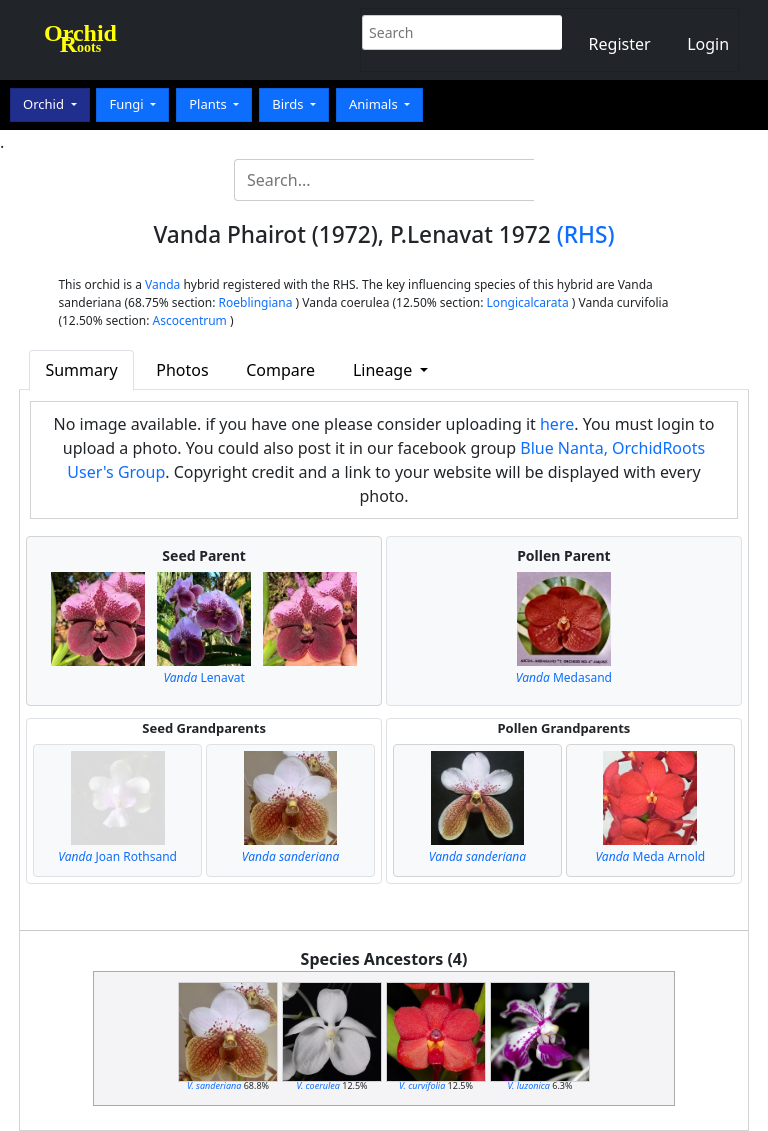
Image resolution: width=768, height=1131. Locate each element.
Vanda (162, 284)
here (557, 424)
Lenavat (203, 677)
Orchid (45, 104)
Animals (375, 104)
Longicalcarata (528, 302)
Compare (280, 370)
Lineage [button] (384, 370)
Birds (289, 104)
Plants (209, 104)
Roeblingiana (256, 302)
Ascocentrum (190, 320)
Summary (81, 370)
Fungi (128, 104)
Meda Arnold (650, 856)
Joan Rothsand (117, 856)
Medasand (564, 677)
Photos (182, 370)
